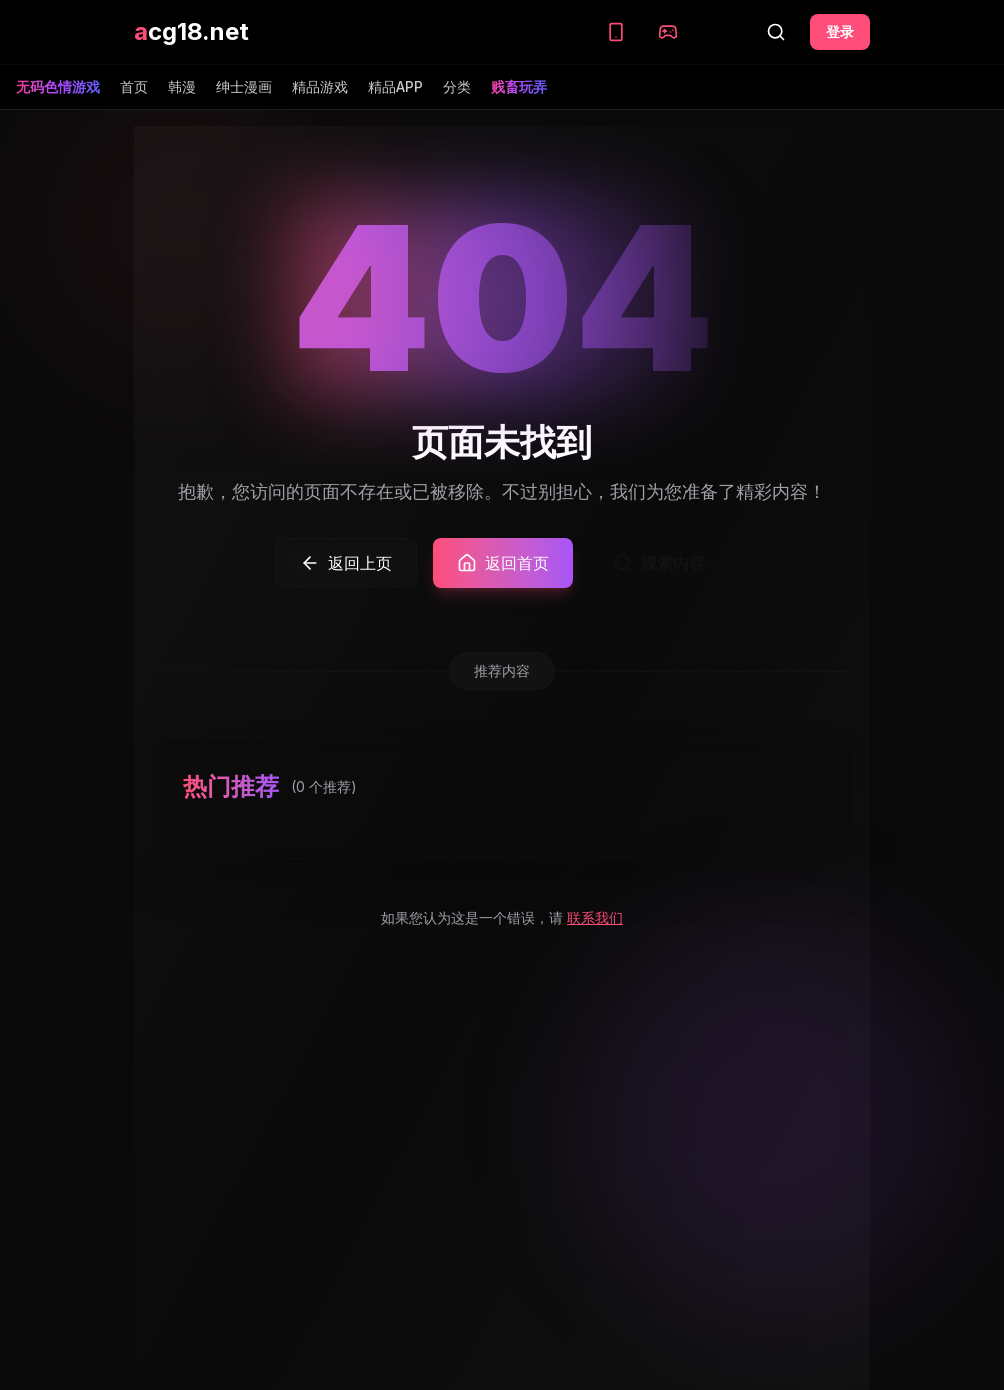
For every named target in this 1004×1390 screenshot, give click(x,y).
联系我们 (595, 917)
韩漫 (182, 86)
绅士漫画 (244, 86)
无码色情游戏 (58, 86)
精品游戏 (320, 86)
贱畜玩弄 (519, 86)
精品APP (395, 86)
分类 (457, 86)
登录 (840, 31)
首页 (134, 86)
